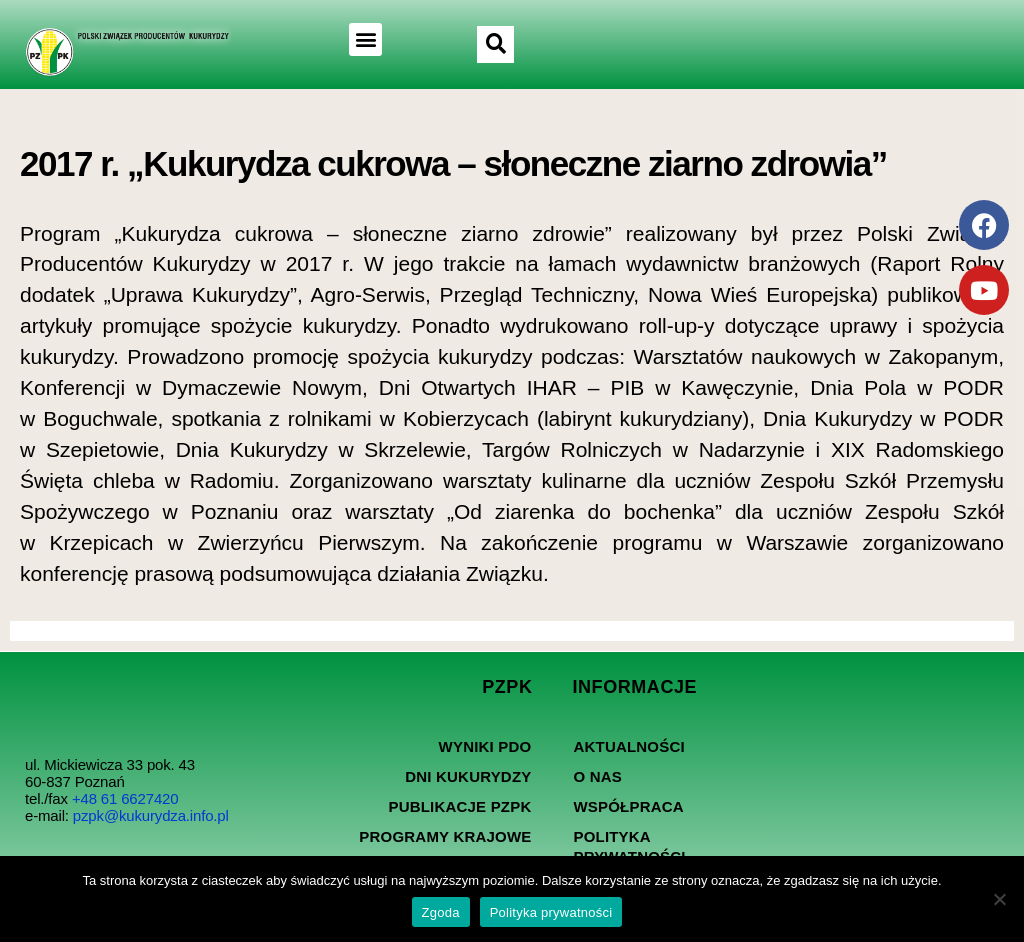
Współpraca (628, 806)
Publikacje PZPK (459, 806)
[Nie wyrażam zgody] (999, 899)
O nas (597, 776)
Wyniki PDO (485, 746)
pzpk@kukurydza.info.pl (151, 815)
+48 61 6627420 (125, 798)
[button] (365, 39)
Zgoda (441, 912)
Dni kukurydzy (468, 776)
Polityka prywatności (629, 846)
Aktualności (628, 746)
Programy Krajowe (445, 836)
